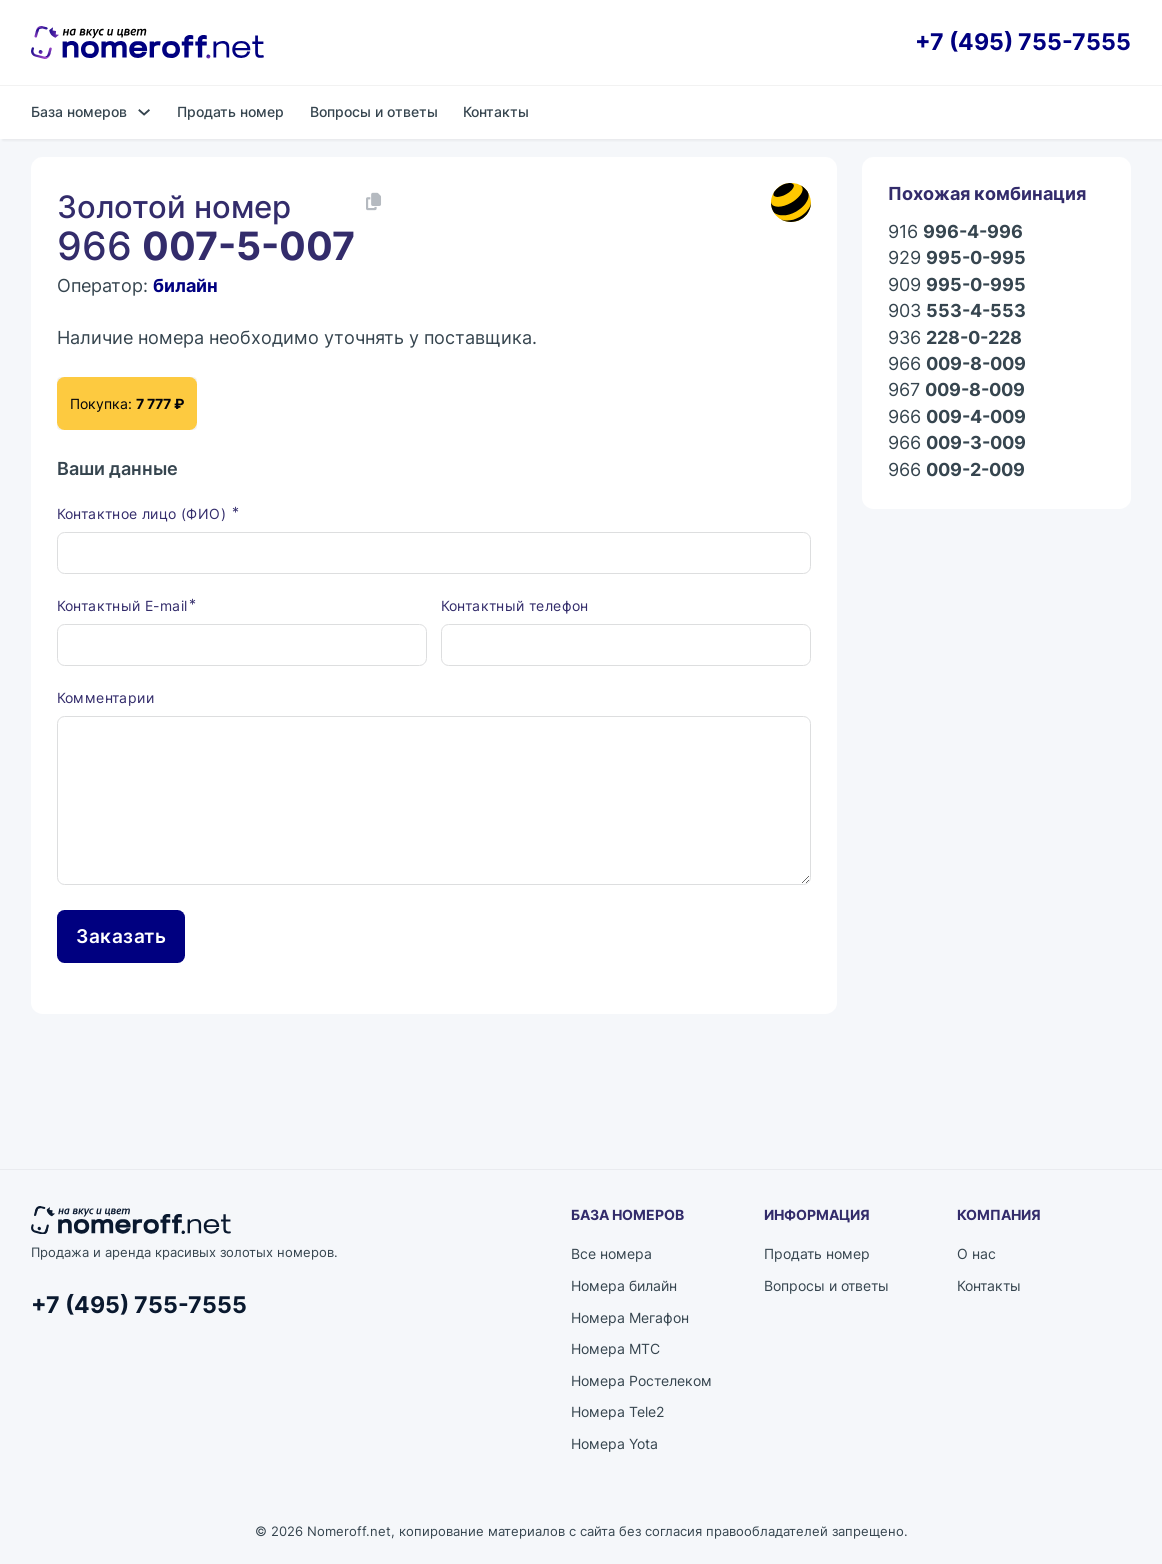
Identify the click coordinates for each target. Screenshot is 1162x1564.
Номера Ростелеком (641, 1380)
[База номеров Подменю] (144, 112)
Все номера (611, 1253)
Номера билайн (624, 1285)
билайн (185, 285)
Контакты (496, 111)
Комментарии (105, 697)
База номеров (79, 111)
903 (957, 311)
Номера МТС (615, 1348)
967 (956, 390)
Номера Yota (614, 1443)
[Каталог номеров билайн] (791, 203)
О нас (976, 1253)
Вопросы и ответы (374, 111)
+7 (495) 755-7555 (1023, 42)
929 (957, 258)
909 (957, 285)
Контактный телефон (515, 605)
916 (955, 232)
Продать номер (230, 111)
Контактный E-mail (122, 605)
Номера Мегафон (630, 1317)
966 (957, 364)
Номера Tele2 (617, 1411)
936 (955, 338)
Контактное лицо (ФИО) (144, 513)
